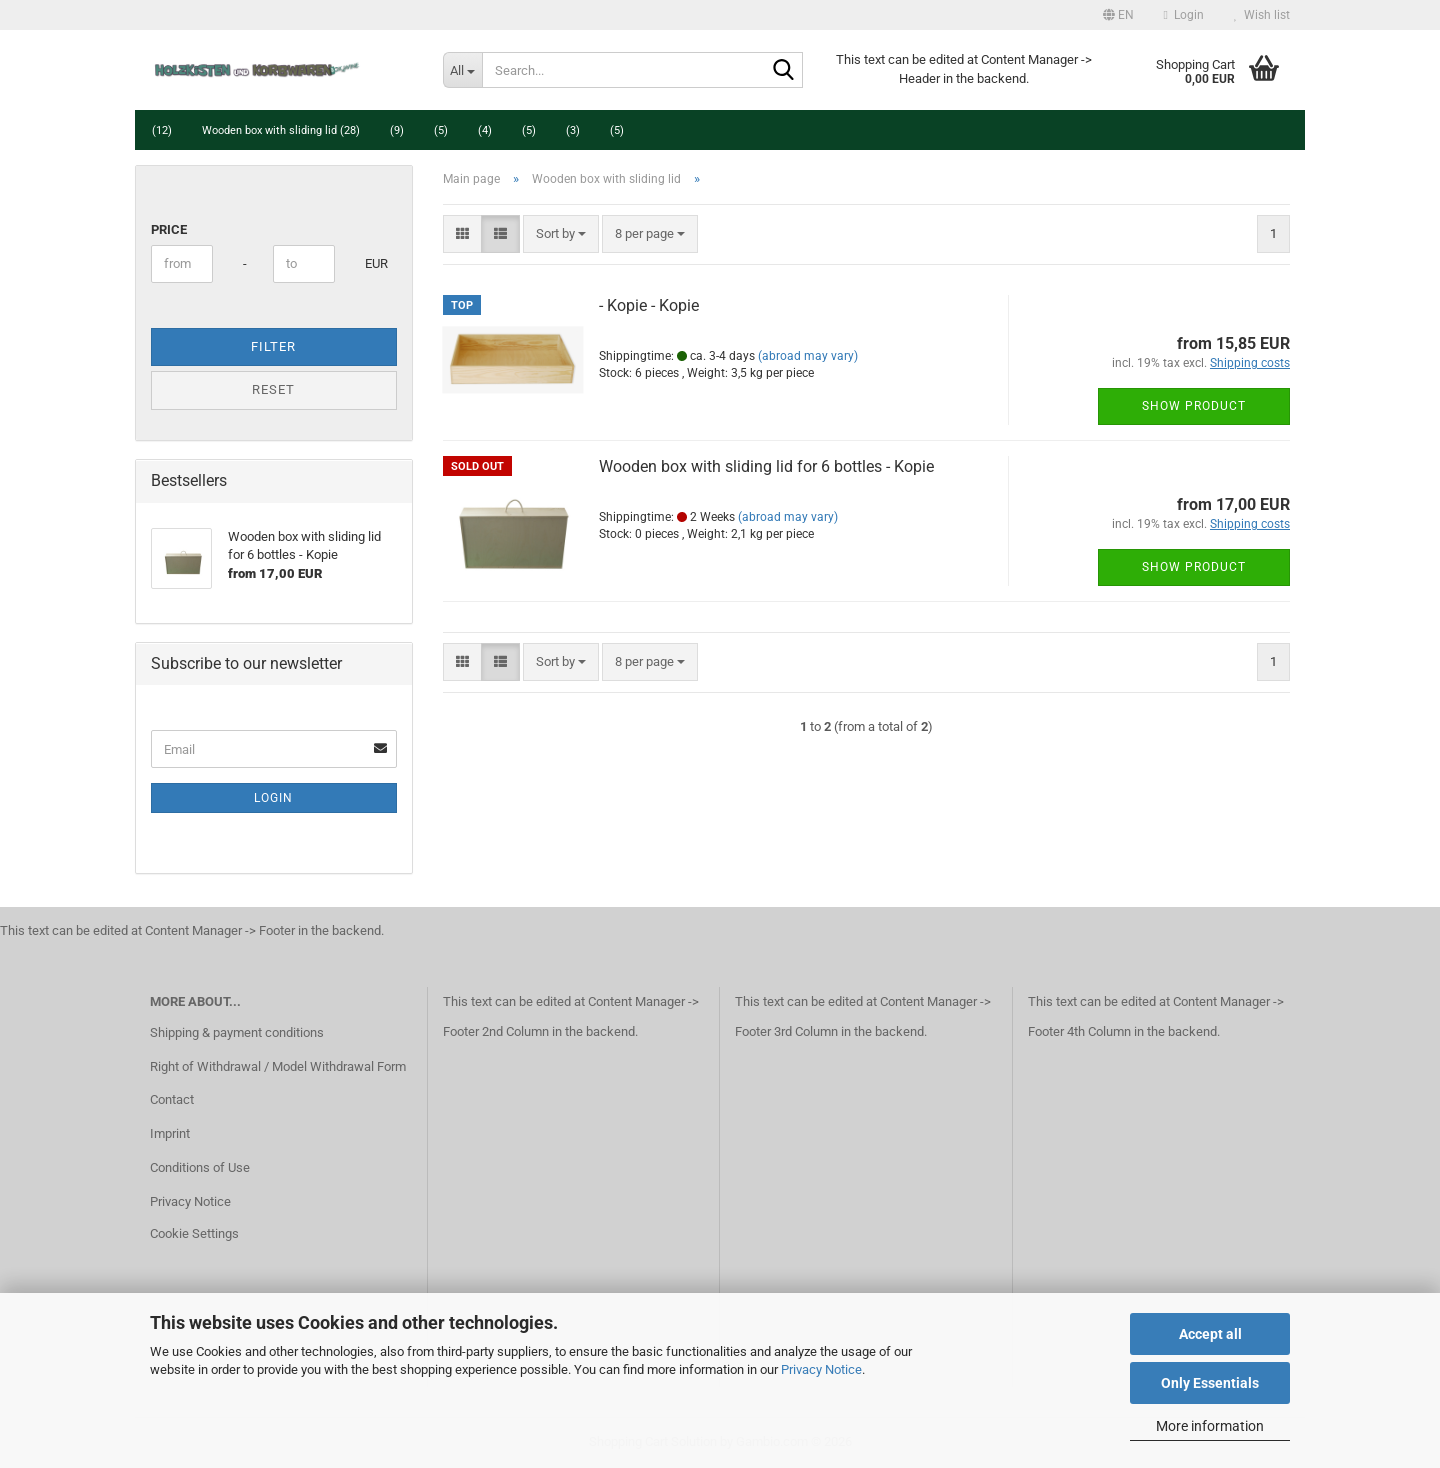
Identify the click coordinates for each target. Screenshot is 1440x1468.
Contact (172, 1099)
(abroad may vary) (808, 356)
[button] (1118, 15)
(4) (485, 130)
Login (273, 798)
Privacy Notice (821, 1369)
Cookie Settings (194, 1233)
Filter (273, 346)
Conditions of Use (200, 1167)
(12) (162, 130)
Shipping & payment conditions (237, 1032)
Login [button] (1184, 15)
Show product (1194, 406)
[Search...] (462, 70)
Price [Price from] (169, 229)
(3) (573, 130)
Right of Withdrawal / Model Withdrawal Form (278, 1066)
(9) (397, 130)
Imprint (170, 1133)
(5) (441, 130)
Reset (273, 389)
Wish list (1262, 15)
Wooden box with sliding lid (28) (281, 130)
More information (1210, 1426)
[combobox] (561, 234)
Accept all (1210, 1334)
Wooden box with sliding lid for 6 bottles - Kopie (766, 466)
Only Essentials (1210, 1383)
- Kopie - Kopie (649, 305)
